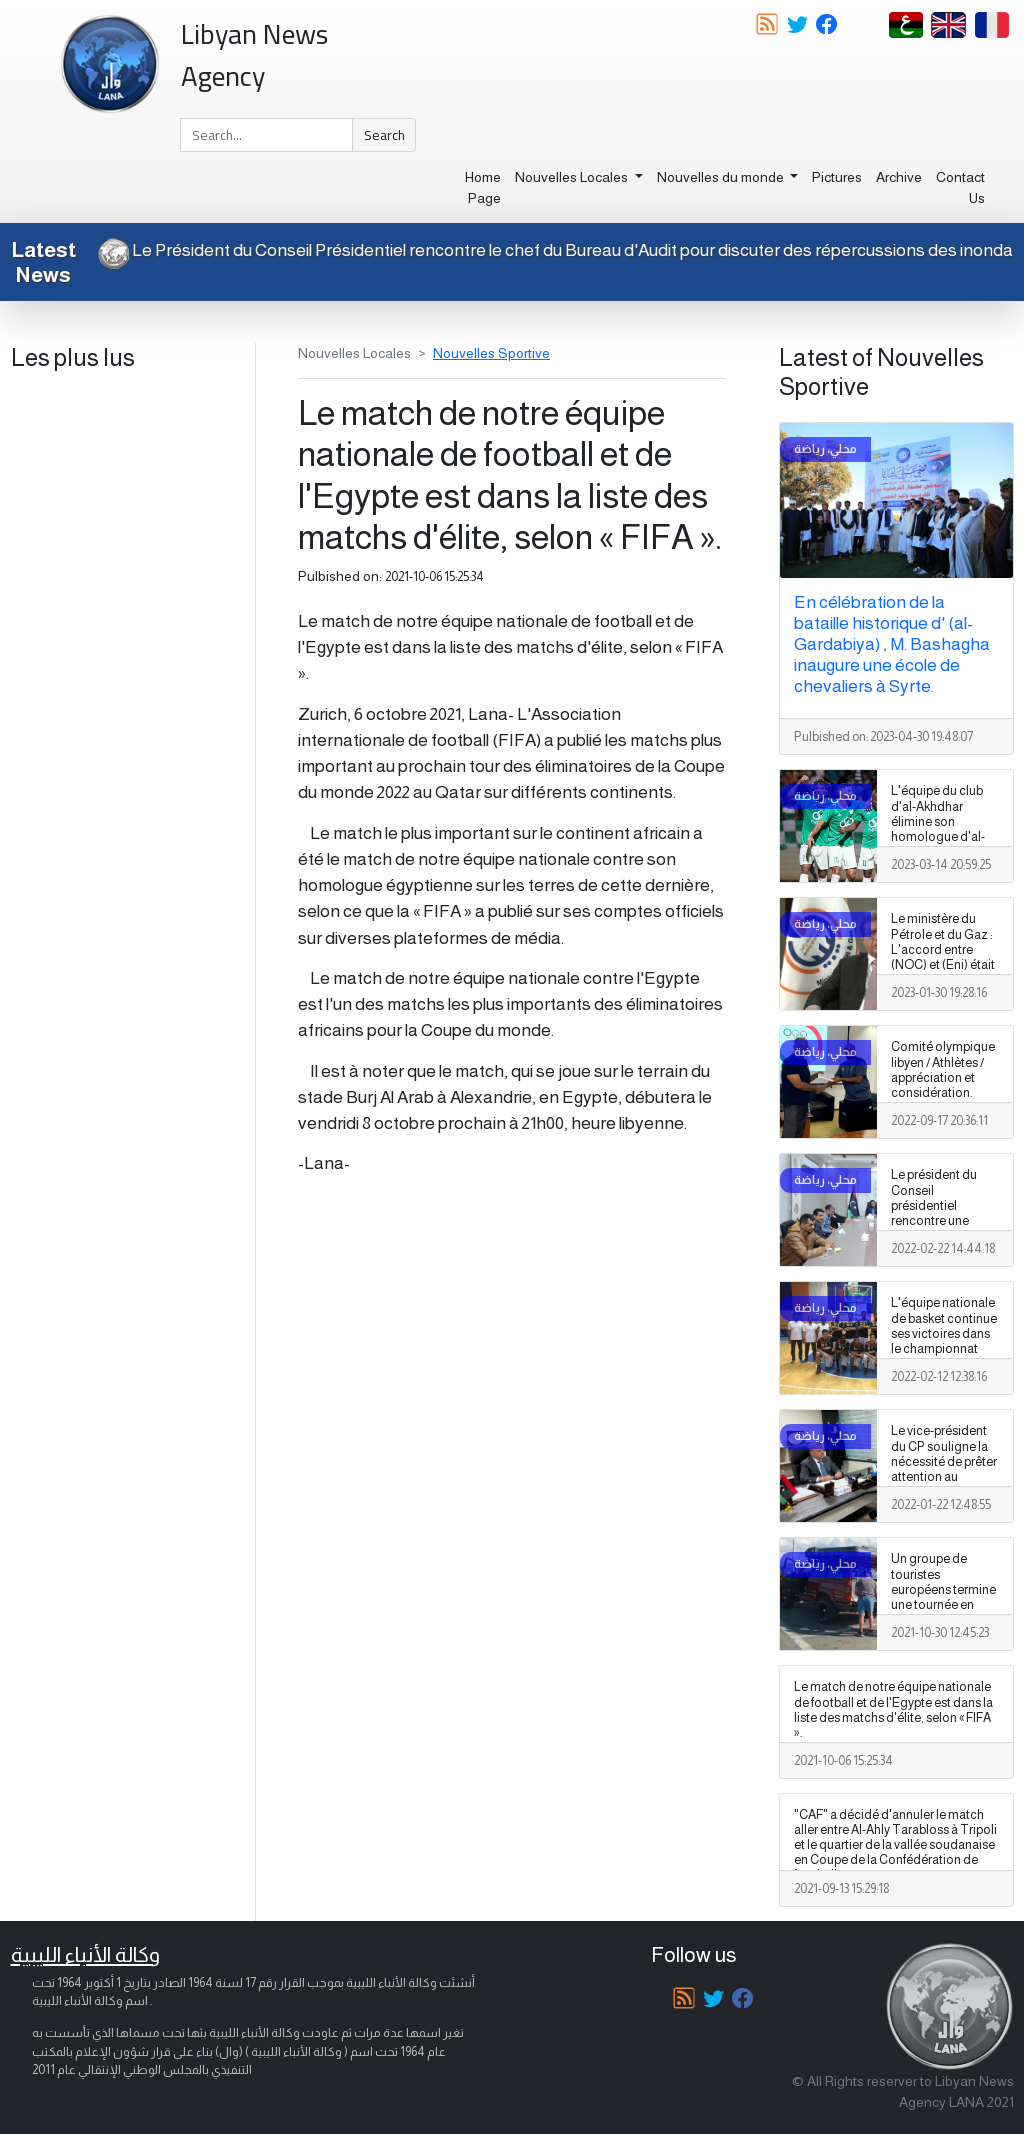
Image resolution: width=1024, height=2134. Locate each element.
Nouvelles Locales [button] (573, 177)
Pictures (837, 177)
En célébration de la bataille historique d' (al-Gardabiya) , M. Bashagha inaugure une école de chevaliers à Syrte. (892, 644)
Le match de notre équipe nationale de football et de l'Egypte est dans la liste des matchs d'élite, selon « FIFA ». (893, 1709)
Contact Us (960, 187)
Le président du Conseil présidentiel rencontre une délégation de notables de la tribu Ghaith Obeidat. (943, 1220)
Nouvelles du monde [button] (722, 177)
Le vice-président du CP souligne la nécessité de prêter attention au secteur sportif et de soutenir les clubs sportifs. (944, 1476)
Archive (899, 177)
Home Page (483, 187)
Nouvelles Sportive (491, 353)
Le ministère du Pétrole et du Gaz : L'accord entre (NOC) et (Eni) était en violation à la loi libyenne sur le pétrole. (943, 964)
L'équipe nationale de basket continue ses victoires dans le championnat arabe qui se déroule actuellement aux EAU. (944, 1356)
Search (384, 135)
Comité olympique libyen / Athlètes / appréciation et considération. (943, 1069)
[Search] (266, 135)
